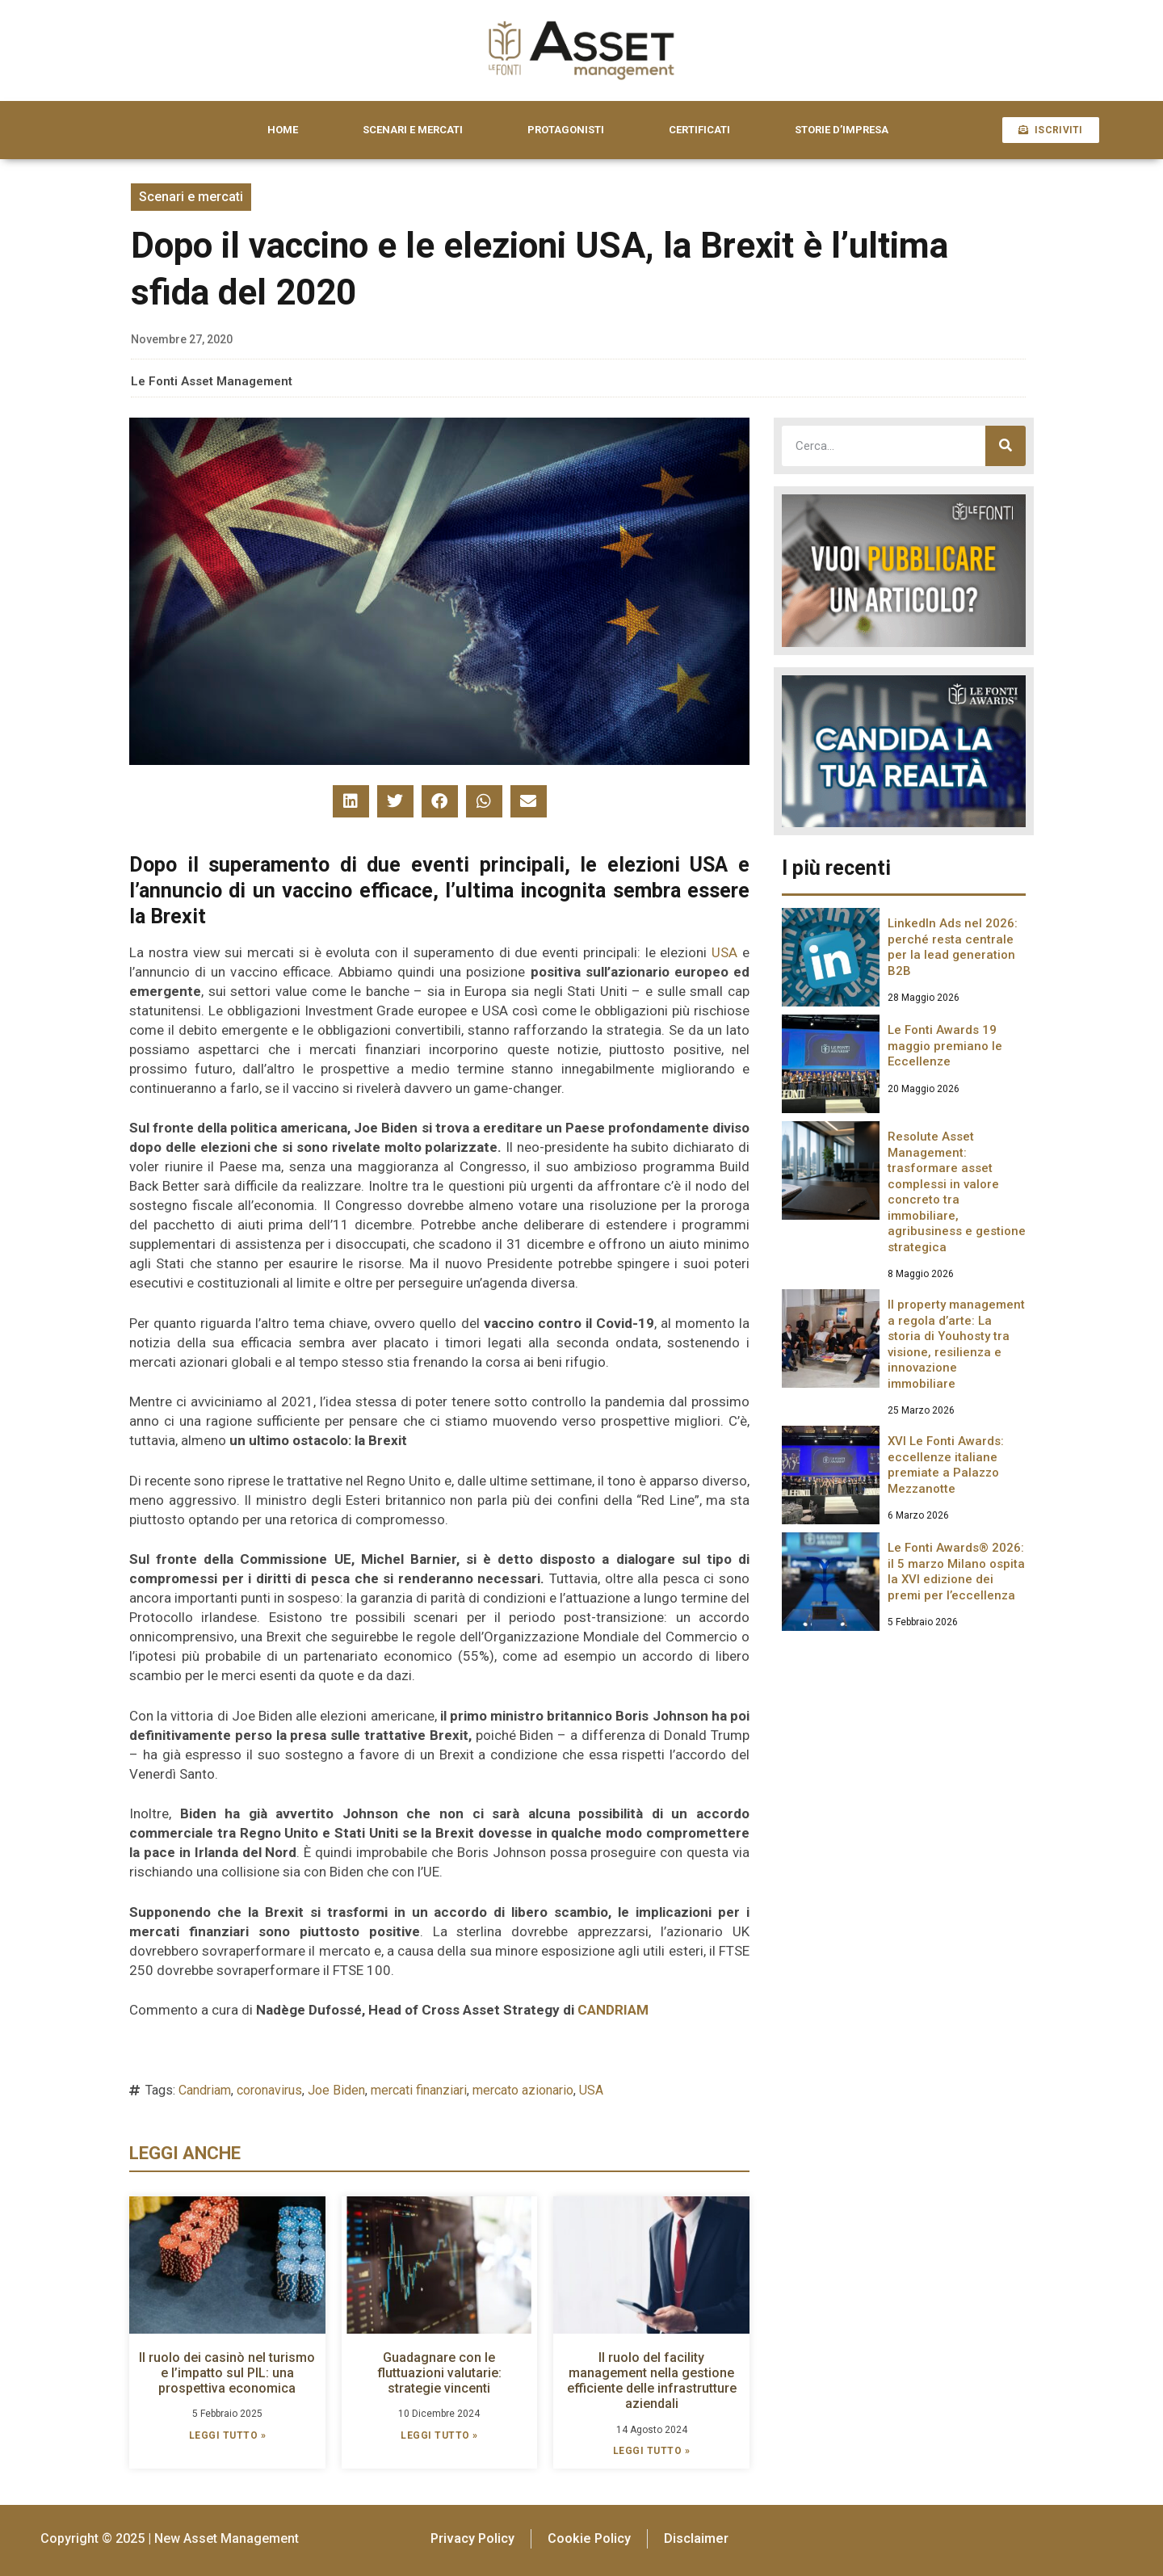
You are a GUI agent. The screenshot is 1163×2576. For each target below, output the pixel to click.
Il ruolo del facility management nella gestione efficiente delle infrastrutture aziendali (652, 2381)
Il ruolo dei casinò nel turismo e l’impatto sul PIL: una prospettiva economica (227, 2373)
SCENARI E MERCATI (413, 130)
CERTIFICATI (699, 130)
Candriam (204, 2090)
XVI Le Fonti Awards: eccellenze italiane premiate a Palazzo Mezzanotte (946, 1465)
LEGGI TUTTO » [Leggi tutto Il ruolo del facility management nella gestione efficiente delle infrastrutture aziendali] (652, 2450)
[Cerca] (1005, 446)
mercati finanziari (419, 2090)
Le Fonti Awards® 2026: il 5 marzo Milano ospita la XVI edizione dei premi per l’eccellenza (956, 1571)
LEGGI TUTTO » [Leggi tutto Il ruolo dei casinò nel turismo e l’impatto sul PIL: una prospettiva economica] (228, 2435)
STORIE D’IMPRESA (841, 130)
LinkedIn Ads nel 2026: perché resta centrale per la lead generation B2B (953, 947)
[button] (351, 801)
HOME (282, 130)
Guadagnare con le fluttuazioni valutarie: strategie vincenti (439, 2373)
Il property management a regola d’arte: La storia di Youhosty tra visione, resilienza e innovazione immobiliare (956, 1344)
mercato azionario (522, 2090)
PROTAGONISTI (565, 130)
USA (724, 952)
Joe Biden (336, 2090)
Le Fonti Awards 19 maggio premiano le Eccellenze (945, 1046)
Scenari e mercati (191, 196)
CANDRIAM (613, 2010)
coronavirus (269, 2090)
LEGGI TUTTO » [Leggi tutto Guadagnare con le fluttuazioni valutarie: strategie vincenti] (439, 2435)
